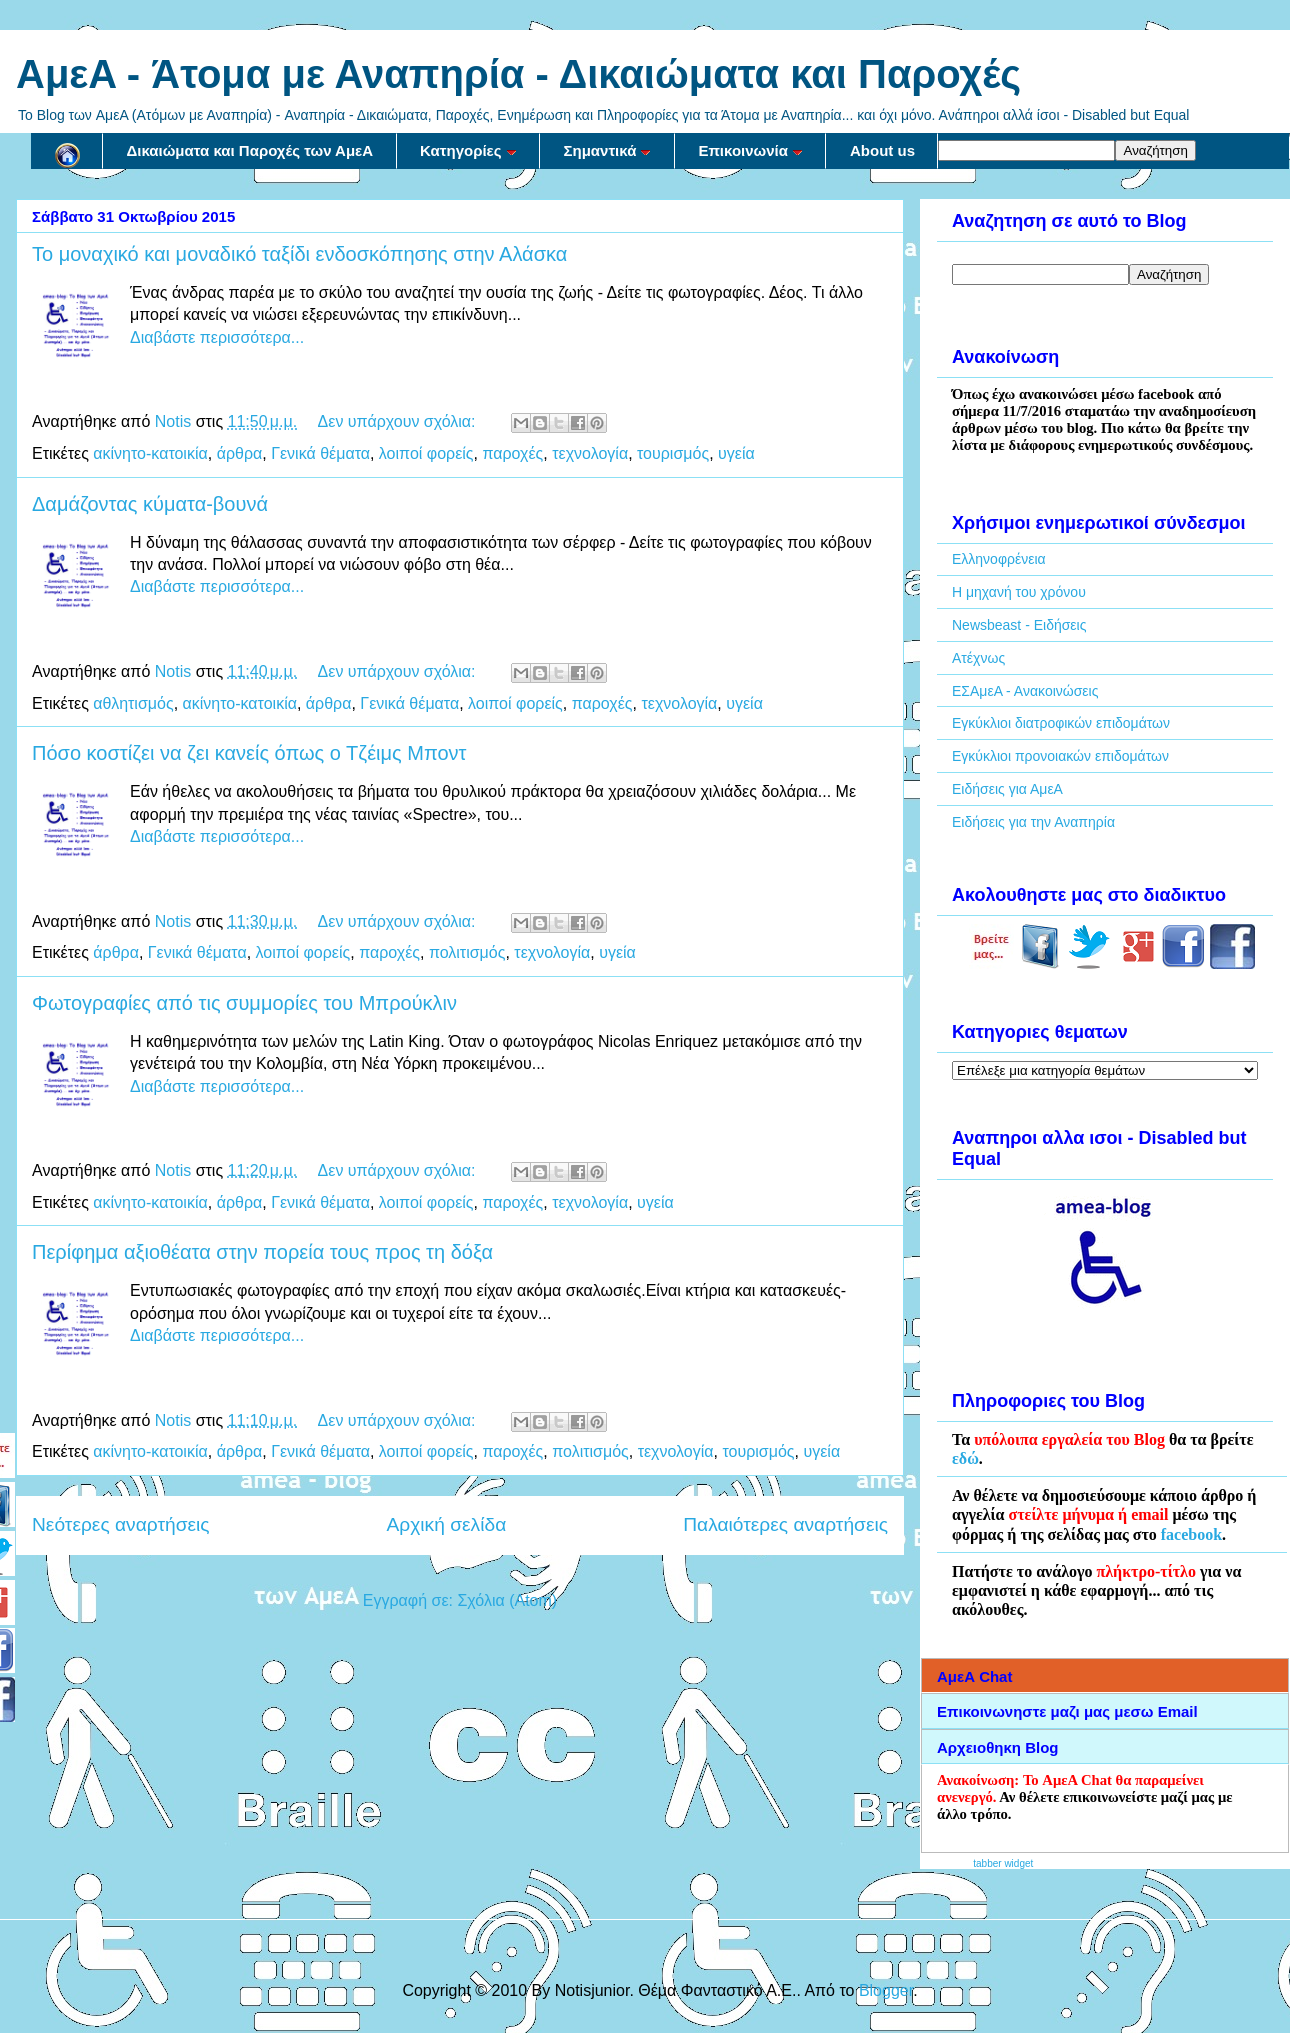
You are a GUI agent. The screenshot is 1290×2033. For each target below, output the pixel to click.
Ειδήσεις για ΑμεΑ (1007, 789)
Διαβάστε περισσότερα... (217, 337)
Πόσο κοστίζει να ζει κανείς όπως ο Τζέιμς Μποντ (249, 753)
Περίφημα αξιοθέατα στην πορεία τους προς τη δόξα (262, 1252)
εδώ (965, 1458)
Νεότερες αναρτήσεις (121, 1524)
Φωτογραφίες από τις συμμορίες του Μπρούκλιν (244, 1003)
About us (882, 150)
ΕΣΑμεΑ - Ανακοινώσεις (1025, 691)
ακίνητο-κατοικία (150, 453)
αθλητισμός (133, 703)
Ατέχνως (978, 658)
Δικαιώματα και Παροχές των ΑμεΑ (250, 150)
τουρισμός (673, 453)
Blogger (886, 1990)
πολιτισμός (467, 952)
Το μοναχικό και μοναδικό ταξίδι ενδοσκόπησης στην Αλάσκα (299, 254)
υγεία (736, 453)
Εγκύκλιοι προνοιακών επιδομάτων (1060, 756)
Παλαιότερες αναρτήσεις (785, 1524)
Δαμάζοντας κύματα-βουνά (150, 504)
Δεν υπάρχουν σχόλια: (399, 421)
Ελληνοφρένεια (999, 559)
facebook (1191, 1534)
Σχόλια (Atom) (507, 1600)
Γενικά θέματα (320, 453)
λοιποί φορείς (426, 453)
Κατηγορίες (468, 150)
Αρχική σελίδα (447, 1524)
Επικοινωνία (750, 150)
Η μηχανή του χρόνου (1019, 592)
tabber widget (1003, 1863)
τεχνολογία (590, 453)
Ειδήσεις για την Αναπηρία (1033, 822)
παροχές (512, 453)
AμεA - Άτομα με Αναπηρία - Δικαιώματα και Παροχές (518, 74)
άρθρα (240, 453)
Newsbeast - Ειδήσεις (1019, 625)
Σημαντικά (608, 150)
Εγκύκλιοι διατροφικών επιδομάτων (1061, 723)
